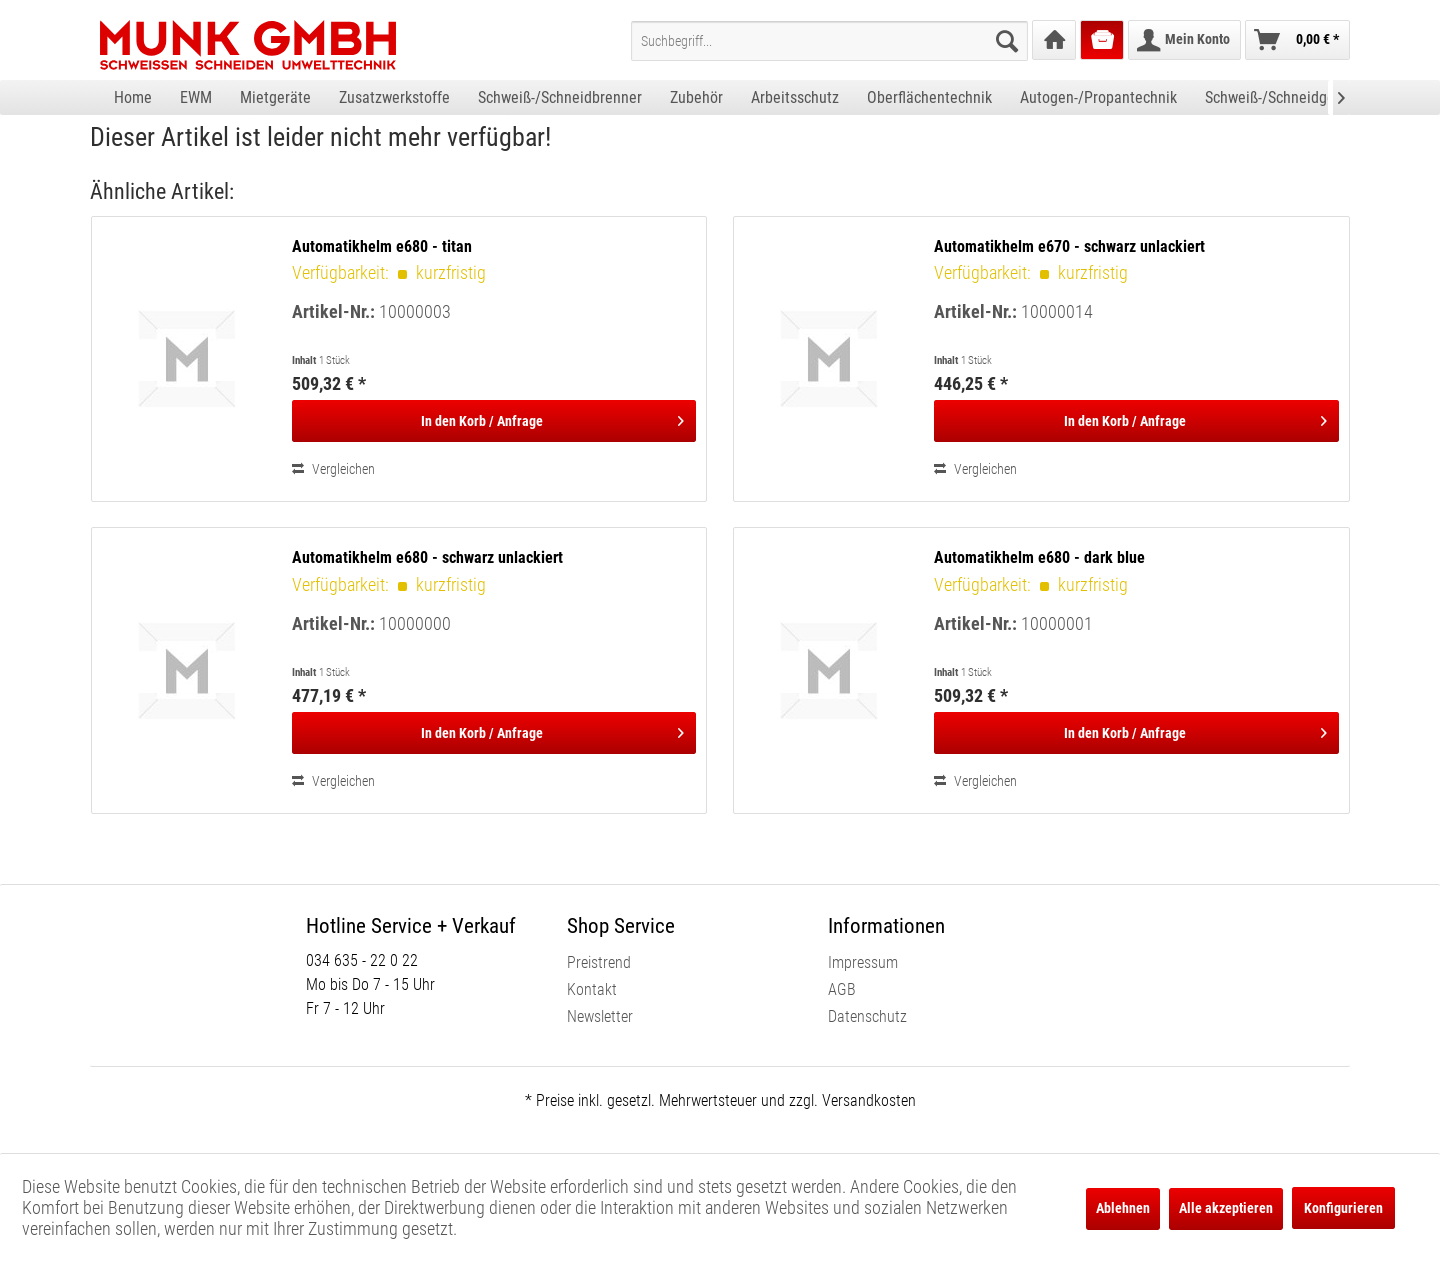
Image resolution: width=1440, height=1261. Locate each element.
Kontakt (592, 989)
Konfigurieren (1343, 1208)
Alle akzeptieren (1226, 1208)
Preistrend (599, 962)
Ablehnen (1123, 1208)
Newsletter (600, 1016)
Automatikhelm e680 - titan (382, 246)
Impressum (863, 962)
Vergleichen (333, 469)
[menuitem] (829, 41)
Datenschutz (867, 1016)
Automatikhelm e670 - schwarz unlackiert (1069, 246)
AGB (842, 989)
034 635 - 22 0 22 (362, 960)
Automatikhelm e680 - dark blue (1039, 557)
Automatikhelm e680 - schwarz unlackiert (427, 557)
